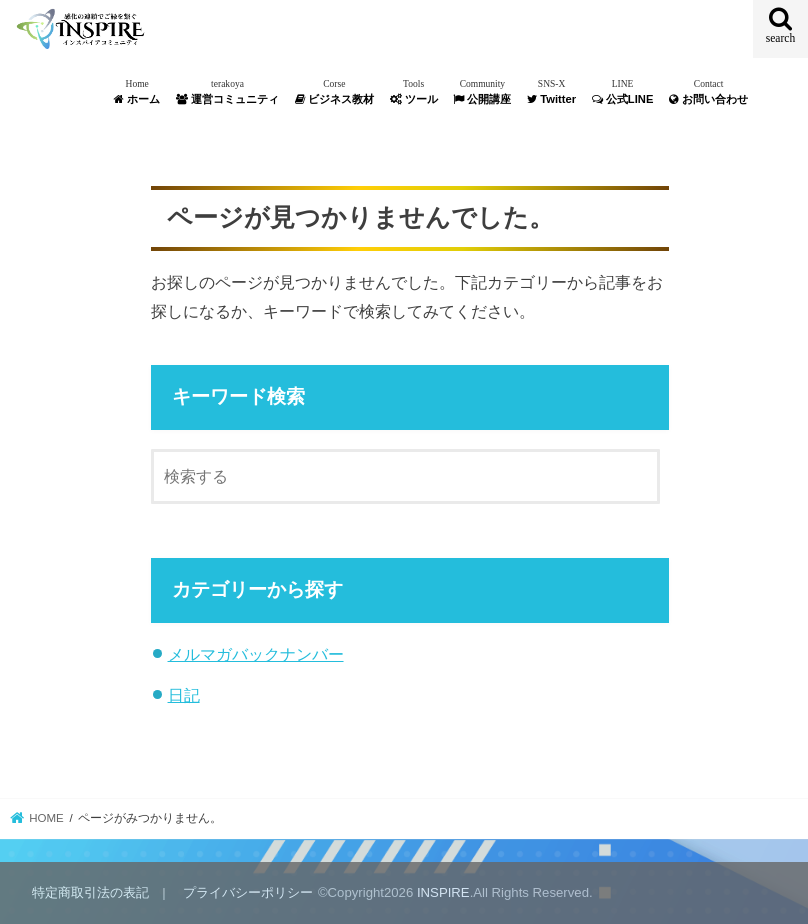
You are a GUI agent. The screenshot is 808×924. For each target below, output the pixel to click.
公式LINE (623, 91)
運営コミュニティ (227, 91)
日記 (184, 695)
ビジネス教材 (334, 91)
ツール (414, 91)
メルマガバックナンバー (256, 654)
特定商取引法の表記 (90, 892)
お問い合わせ (708, 91)
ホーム (137, 91)
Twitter (551, 91)
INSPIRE (443, 892)
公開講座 (482, 91)
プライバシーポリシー (248, 892)
